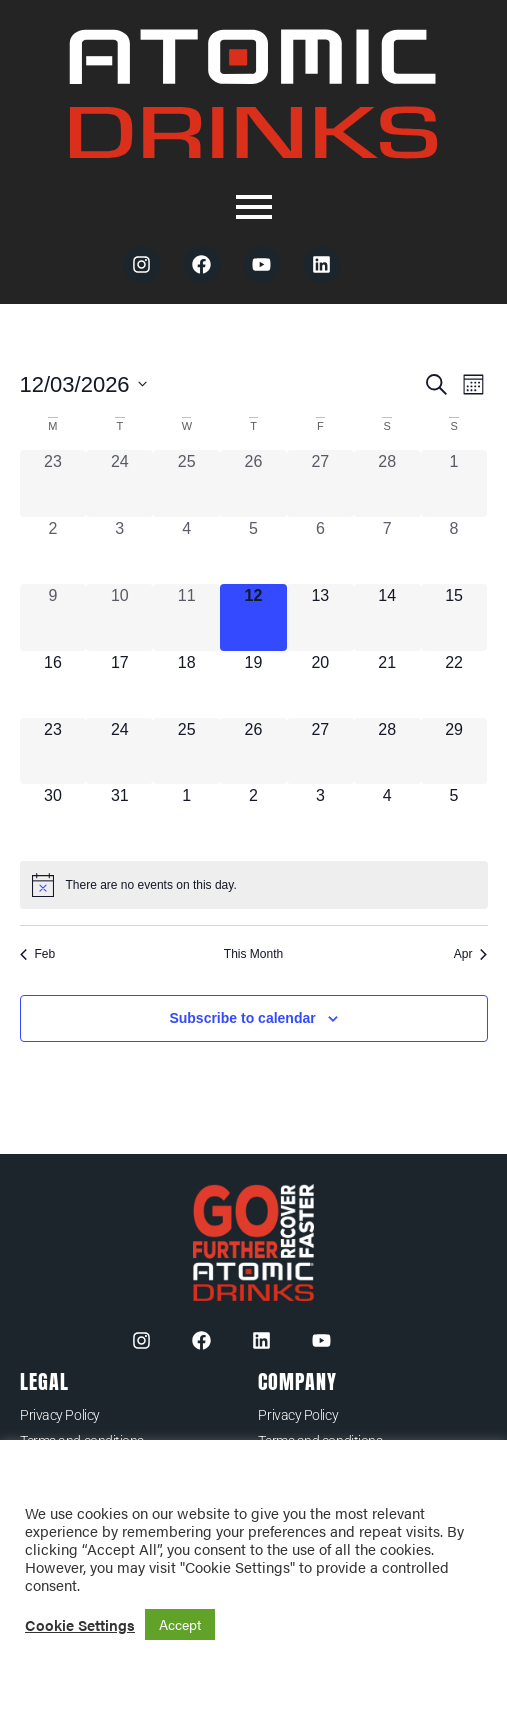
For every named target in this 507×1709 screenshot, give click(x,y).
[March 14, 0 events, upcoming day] (387, 617)
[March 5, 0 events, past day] (253, 550)
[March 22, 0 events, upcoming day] (454, 684)
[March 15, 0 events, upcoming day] (454, 617)
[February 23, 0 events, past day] (53, 483)
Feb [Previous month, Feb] (38, 954)
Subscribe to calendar (242, 1018)
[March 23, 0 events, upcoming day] (53, 751)
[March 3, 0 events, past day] (119, 550)
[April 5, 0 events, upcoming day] (454, 817)
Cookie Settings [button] (80, 1625)
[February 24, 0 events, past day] (119, 483)
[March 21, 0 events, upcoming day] (387, 684)
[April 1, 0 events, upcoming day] (186, 817)
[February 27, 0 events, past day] (320, 483)
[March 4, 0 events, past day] (186, 550)
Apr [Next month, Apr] (471, 954)
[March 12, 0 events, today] (253, 617)
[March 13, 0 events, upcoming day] (320, 617)
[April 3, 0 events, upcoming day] (320, 817)
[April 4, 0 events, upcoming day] (387, 817)
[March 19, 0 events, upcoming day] (253, 684)
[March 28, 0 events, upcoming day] (387, 751)
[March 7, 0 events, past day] (387, 550)
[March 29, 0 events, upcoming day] (454, 751)
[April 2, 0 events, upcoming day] (253, 817)
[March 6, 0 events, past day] (320, 550)
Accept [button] (180, 1624)
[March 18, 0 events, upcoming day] (186, 684)
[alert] (254, 885)
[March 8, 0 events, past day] (454, 550)
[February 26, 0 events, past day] (253, 483)
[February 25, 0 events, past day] (186, 483)
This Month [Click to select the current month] (253, 954)
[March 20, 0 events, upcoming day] (320, 684)
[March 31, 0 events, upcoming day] (119, 817)
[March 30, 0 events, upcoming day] (53, 817)
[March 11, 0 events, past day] (186, 617)
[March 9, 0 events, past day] (53, 617)
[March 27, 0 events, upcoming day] (320, 751)
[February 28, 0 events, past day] (387, 483)
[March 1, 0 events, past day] (454, 483)
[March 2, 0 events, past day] (53, 550)
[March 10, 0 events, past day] (119, 617)
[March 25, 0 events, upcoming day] (186, 751)
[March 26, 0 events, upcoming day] (253, 751)
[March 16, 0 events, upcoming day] (53, 684)
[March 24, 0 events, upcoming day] (119, 751)
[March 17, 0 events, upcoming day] (119, 684)
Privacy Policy (60, 1415)
